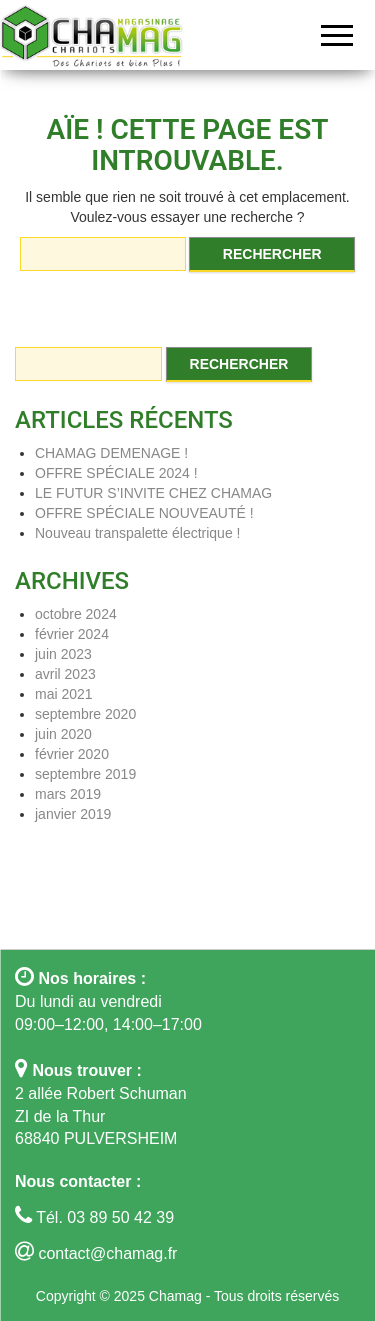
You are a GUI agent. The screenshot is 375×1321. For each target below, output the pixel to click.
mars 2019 (68, 794)
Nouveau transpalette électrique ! (137, 533)
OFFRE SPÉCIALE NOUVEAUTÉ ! (144, 513)
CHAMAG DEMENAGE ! (111, 453)
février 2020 (72, 754)
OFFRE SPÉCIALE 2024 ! (116, 473)
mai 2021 (64, 694)
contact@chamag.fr (107, 1253)
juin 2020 (63, 734)
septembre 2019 (85, 774)
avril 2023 (65, 674)
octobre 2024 (76, 614)
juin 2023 (63, 654)
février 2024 (72, 634)
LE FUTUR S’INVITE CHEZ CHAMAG (153, 493)
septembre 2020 (85, 714)
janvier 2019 (73, 814)
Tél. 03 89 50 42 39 (103, 1217)
